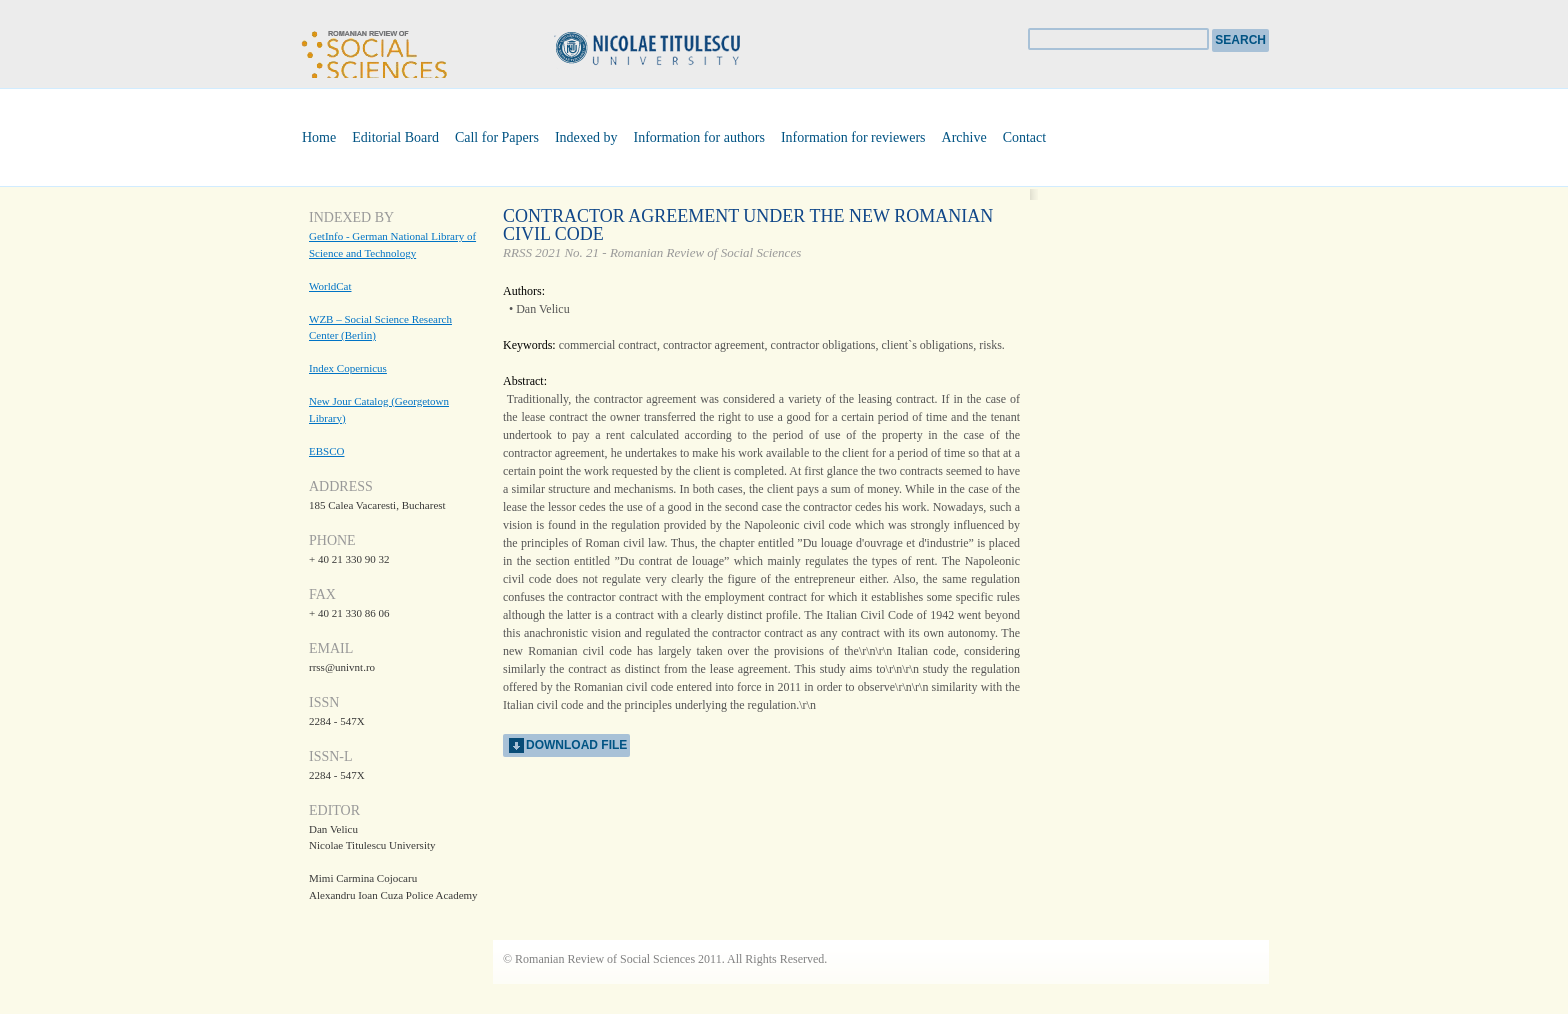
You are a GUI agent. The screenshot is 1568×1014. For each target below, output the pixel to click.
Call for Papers (497, 137)
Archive (964, 137)
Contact (1025, 137)
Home (319, 137)
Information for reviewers (853, 137)
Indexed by (586, 137)
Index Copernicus (348, 368)
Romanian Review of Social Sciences (374, 51)
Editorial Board (395, 137)
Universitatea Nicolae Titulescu (679, 50)
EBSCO (326, 451)
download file (576, 745)
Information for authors (699, 137)
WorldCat (330, 286)
